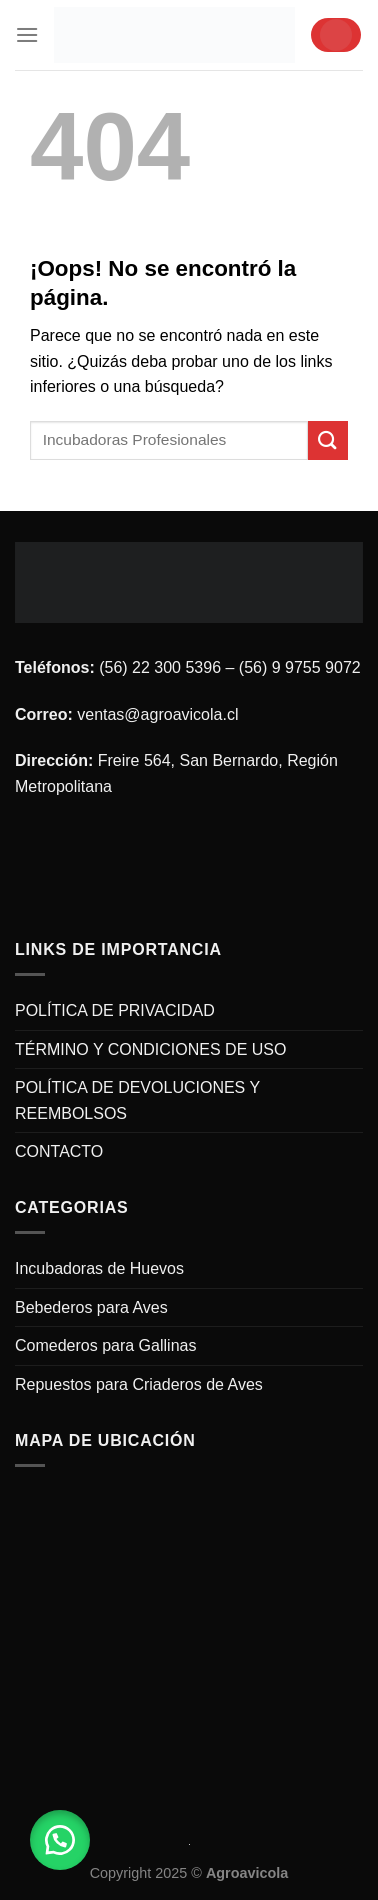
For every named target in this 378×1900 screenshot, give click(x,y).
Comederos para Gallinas (105, 1345)
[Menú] (27, 34)
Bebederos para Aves (91, 1307)
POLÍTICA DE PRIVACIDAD (115, 1010)
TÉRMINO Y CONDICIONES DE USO (150, 1049)
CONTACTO (59, 1151)
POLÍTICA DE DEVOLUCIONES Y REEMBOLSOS (137, 1100)
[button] (60, 1840)
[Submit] (328, 440)
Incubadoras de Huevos (99, 1268)
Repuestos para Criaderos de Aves (139, 1384)
